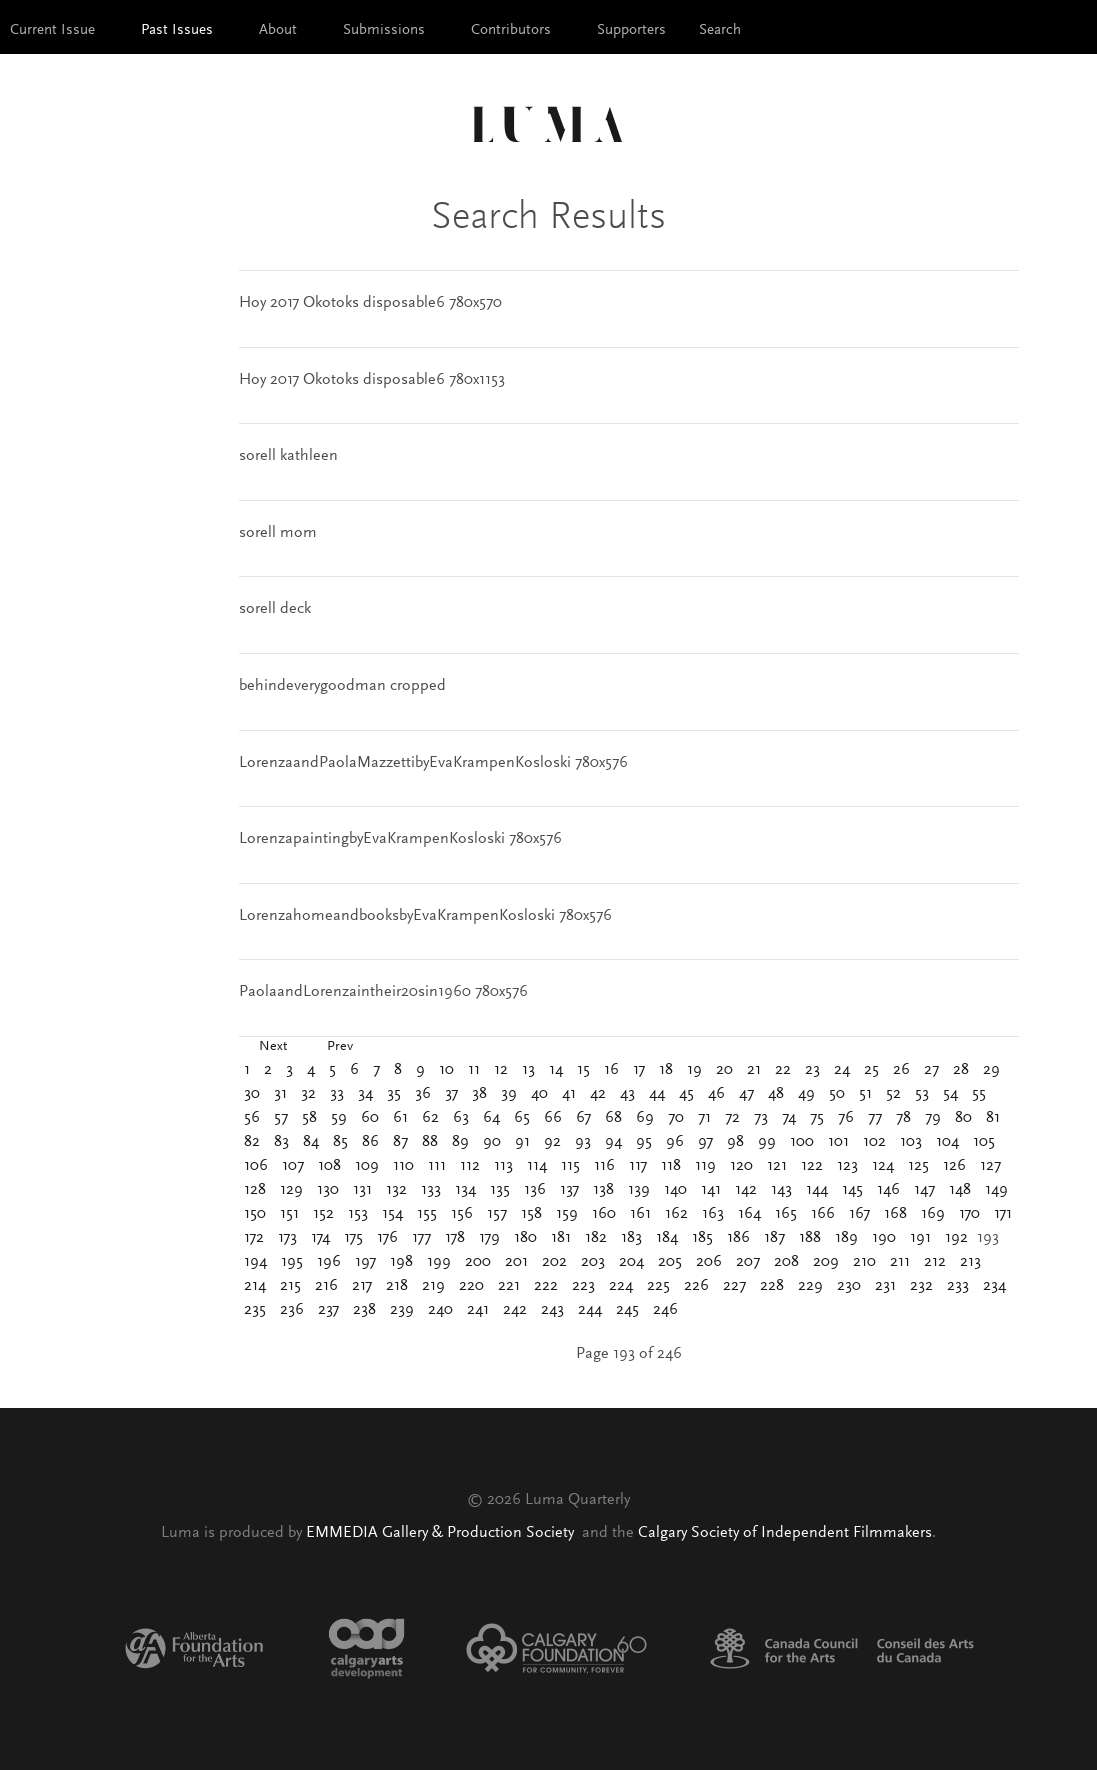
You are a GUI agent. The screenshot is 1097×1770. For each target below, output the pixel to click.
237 (328, 1310)
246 (665, 1310)
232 (921, 1286)
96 (675, 1142)
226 (696, 1286)
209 (826, 1262)
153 (358, 1214)
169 (933, 1214)
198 (401, 1262)
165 (786, 1214)
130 (328, 1190)
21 (754, 1070)
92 (552, 1142)
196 (329, 1262)
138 (603, 1190)
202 (554, 1262)
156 (462, 1214)
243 (552, 1310)
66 (553, 1118)
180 (525, 1238)
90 (492, 1142)
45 (686, 1094)
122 (812, 1166)
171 (1003, 1214)
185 (702, 1238)
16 (611, 1070)
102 (874, 1142)
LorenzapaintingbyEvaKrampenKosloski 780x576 (400, 839)
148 (960, 1190)
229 (810, 1286)
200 (478, 1262)
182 (596, 1238)
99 (767, 1142)
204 (631, 1262)
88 (430, 1142)
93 (583, 1142)
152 (323, 1214)
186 (738, 1238)
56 (252, 1118)
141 (711, 1190)
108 (329, 1166)
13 (528, 1070)
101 (838, 1142)
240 (440, 1310)
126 (954, 1166)
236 (292, 1310)
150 (255, 1214)
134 (465, 1190)
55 (979, 1094)
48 (776, 1094)
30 (252, 1094)
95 (644, 1142)
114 (537, 1166)
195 (292, 1262)
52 (893, 1094)
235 (255, 1310)
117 (638, 1166)
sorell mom (278, 533)
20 (724, 1070)
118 (671, 1166)
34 (365, 1094)
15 (583, 1070)
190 (884, 1238)
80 (963, 1118)
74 (789, 1118)
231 (885, 1286)
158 (531, 1214)
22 (783, 1070)
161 (640, 1214)
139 (639, 1190)
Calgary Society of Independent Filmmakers (785, 1533)
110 (403, 1166)
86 (370, 1142)
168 (895, 1214)
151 (289, 1214)
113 (503, 1166)
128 (255, 1190)
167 (859, 1214)
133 (431, 1190)
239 (402, 1310)
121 (777, 1166)
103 (911, 1142)
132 (396, 1190)
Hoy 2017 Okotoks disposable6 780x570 (370, 303)
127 (990, 1166)
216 (326, 1286)
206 (709, 1262)
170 (969, 1214)
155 (427, 1214)
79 (933, 1118)
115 (570, 1166)
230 (849, 1286)
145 (852, 1190)
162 (676, 1214)
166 (823, 1214)
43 (627, 1094)
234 (994, 1286)
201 (516, 1262)
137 (569, 1190)
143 (781, 1190)
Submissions (384, 30)
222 (546, 1286)
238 (364, 1310)
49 (806, 1094)
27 (931, 1070)
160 (604, 1214)
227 (734, 1286)
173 (287, 1238)
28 (961, 1070)
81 (993, 1118)
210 (864, 1262)
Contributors (511, 30)
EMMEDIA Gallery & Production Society (442, 1533)
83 (281, 1142)
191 (920, 1238)
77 (875, 1118)
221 (509, 1286)
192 (956, 1238)
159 (567, 1214)
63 (461, 1118)
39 (509, 1094)
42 (598, 1094)
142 (746, 1190)
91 (522, 1142)
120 (741, 1166)
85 (340, 1142)
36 (423, 1094)
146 (888, 1190)
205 (670, 1262)
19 (694, 1070)
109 (367, 1166)
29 (991, 1070)
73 (761, 1118)
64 (491, 1118)
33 (337, 1094)
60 (370, 1118)
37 (451, 1094)
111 (437, 1166)
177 (421, 1238)
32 (308, 1094)
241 (478, 1310)
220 (471, 1286)
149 (996, 1190)
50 (837, 1094)
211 (900, 1262)
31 (280, 1094)
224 (621, 1286)
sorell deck (275, 609)
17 (639, 1070)
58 (309, 1118)
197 (365, 1262)
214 (255, 1286)
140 (675, 1190)
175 (353, 1238)
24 (842, 1070)
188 (810, 1238)
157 (497, 1214)
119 (705, 1166)
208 (786, 1262)
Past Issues (177, 30)
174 (320, 1238)
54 (950, 1094)
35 (394, 1094)
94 (613, 1142)
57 (281, 1118)
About (278, 30)
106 (256, 1166)
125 (918, 1166)
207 (748, 1262)
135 (500, 1190)
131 (362, 1190)
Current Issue (52, 30)
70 (676, 1118)
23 (812, 1070)
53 (922, 1094)
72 (732, 1118)
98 (735, 1142)
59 (339, 1118)
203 (593, 1262)
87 (400, 1142)
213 (970, 1262)
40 (539, 1094)
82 (252, 1142)
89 (460, 1142)
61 (400, 1118)
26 (901, 1070)
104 (947, 1142)
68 (613, 1118)
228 (772, 1286)
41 (569, 1094)
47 (746, 1094)
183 (631, 1238)
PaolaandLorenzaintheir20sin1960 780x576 (383, 992)
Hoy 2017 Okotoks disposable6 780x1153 (372, 380)
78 (903, 1118)
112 (470, 1166)
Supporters (631, 30)
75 (817, 1118)
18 (666, 1070)
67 (583, 1118)
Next (273, 1047)
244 (590, 1310)
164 (749, 1214)
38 (479, 1094)
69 (645, 1118)
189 (846, 1238)
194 (255, 1262)
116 (604, 1166)
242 (515, 1310)
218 (397, 1286)
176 (387, 1238)
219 (433, 1286)
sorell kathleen (288, 456)
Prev (340, 1047)
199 (439, 1262)
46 (716, 1094)
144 (817, 1190)
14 (556, 1070)
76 (846, 1118)
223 (583, 1286)
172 (254, 1238)
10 (446, 1070)
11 (474, 1070)
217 (362, 1286)
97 (705, 1142)
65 (522, 1118)
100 (802, 1142)
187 (774, 1238)
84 (311, 1142)
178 (455, 1238)
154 (392, 1214)
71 (704, 1118)
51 (865, 1094)
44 (657, 1094)
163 (713, 1214)
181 (561, 1238)
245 (627, 1310)
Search (720, 30)
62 (430, 1118)
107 (293, 1166)
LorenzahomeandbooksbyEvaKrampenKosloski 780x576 (425, 916)
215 (290, 1286)
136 (535, 1190)
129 (291, 1190)
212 (935, 1262)
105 (984, 1142)
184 (667, 1238)
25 (871, 1070)
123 (847, 1166)
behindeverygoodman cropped (342, 686)
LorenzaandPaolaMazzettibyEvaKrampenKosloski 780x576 (433, 763)
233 (958, 1286)
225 (658, 1286)
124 (883, 1166)
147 (924, 1190)
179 (489, 1238)
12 (501, 1070)
